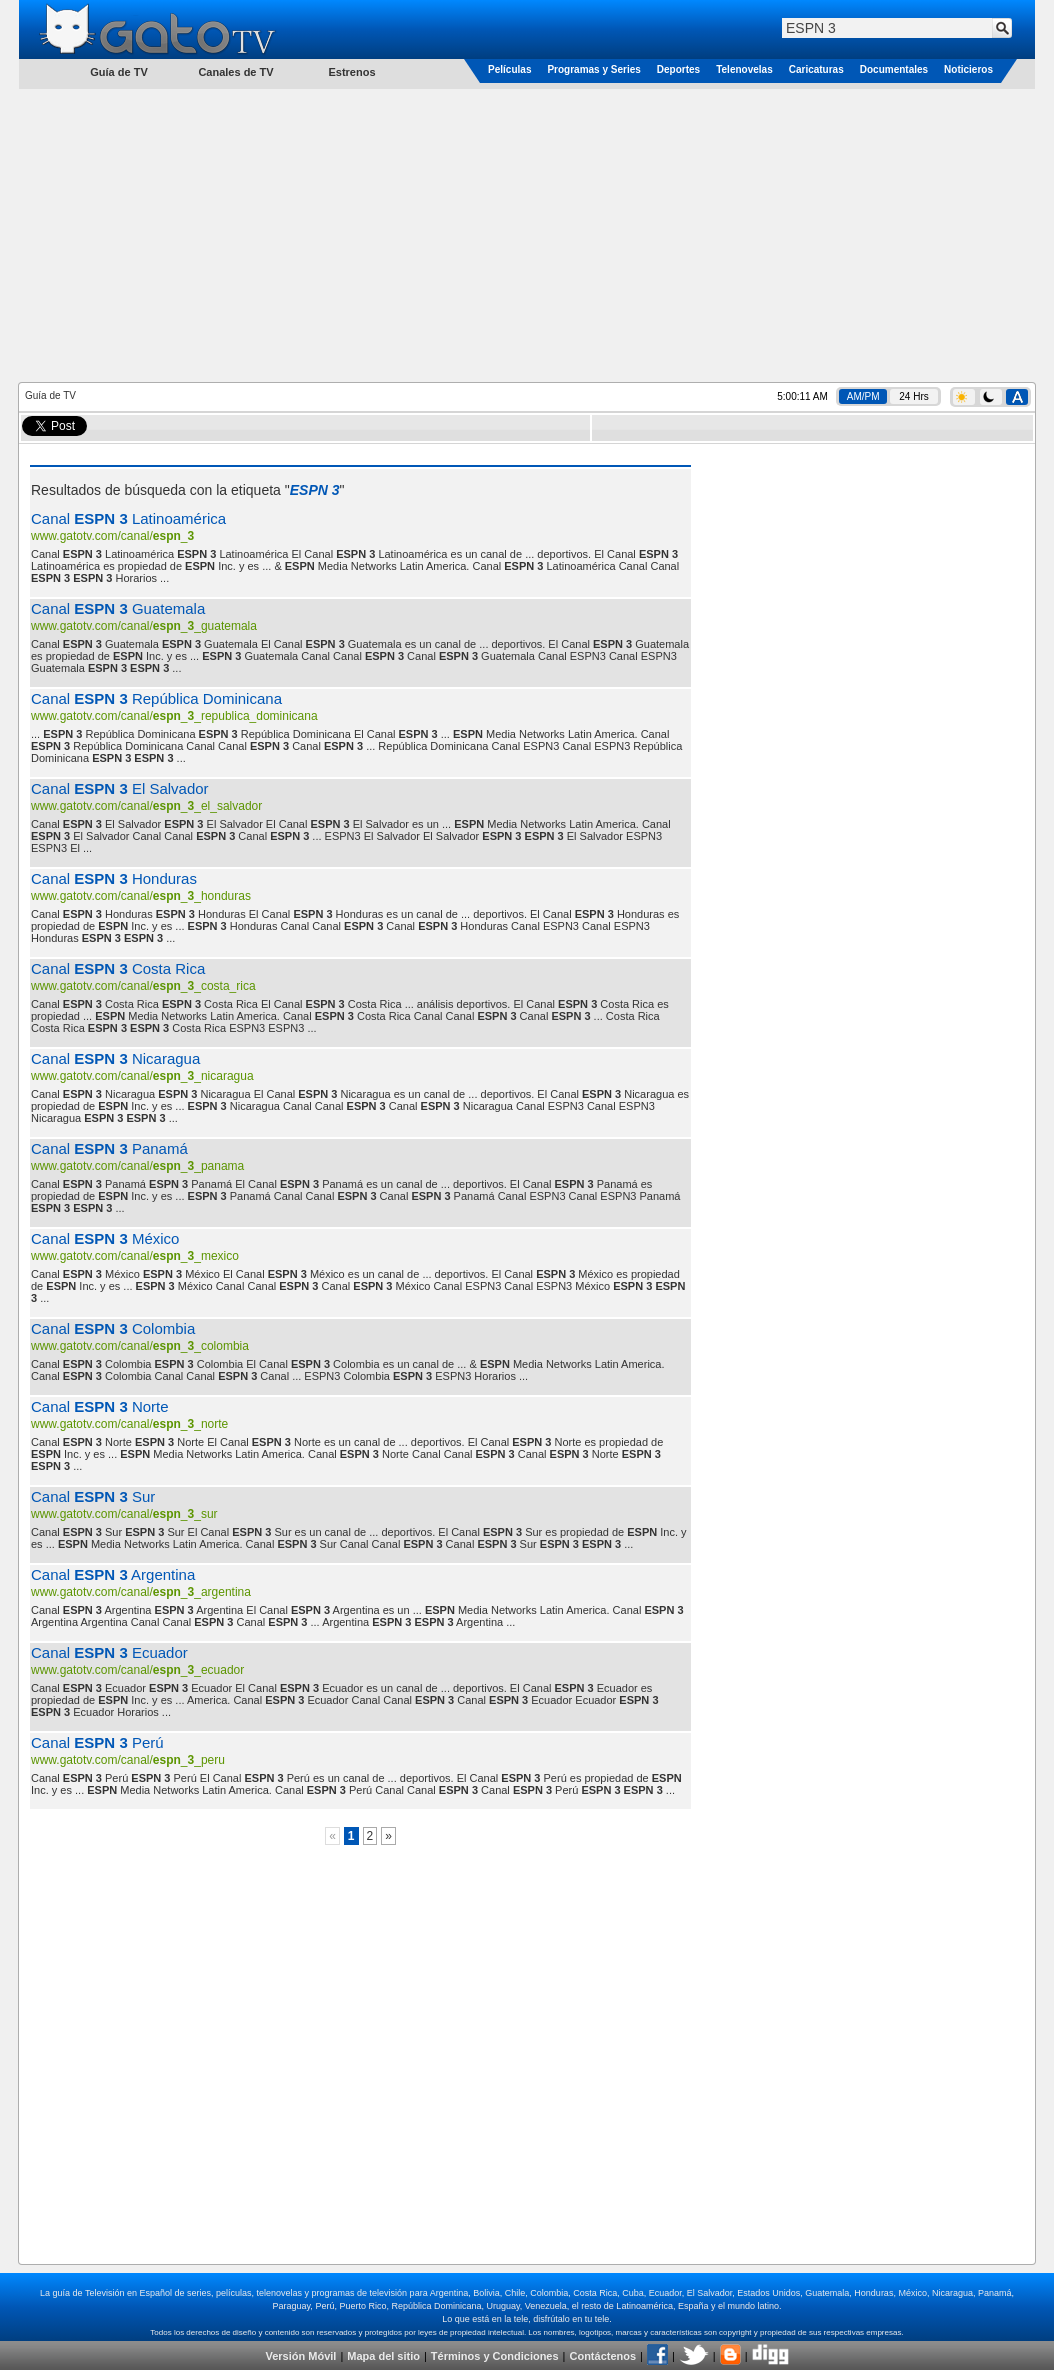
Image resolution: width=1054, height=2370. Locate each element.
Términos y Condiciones (495, 2356)
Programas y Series (593, 69)
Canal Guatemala (118, 608)
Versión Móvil (300, 2356)
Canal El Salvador (120, 788)
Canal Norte (100, 1406)
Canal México (105, 1238)
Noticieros (968, 69)
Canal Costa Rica (118, 968)
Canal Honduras (114, 878)
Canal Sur (93, 1496)
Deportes (678, 69)
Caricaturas (816, 69)
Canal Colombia (113, 1328)
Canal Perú (97, 1742)
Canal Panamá (109, 1148)
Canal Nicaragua (115, 1058)
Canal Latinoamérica (128, 518)
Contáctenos (602, 2356)
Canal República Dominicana (156, 698)
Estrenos (351, 72)
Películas (509, 69)
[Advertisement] (527, 234)
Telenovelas (744, 69)
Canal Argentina (113, 1574)
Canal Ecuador (109, 1652)
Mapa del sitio (383, 2356)
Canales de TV (235, 72)
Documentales (894, 69)
